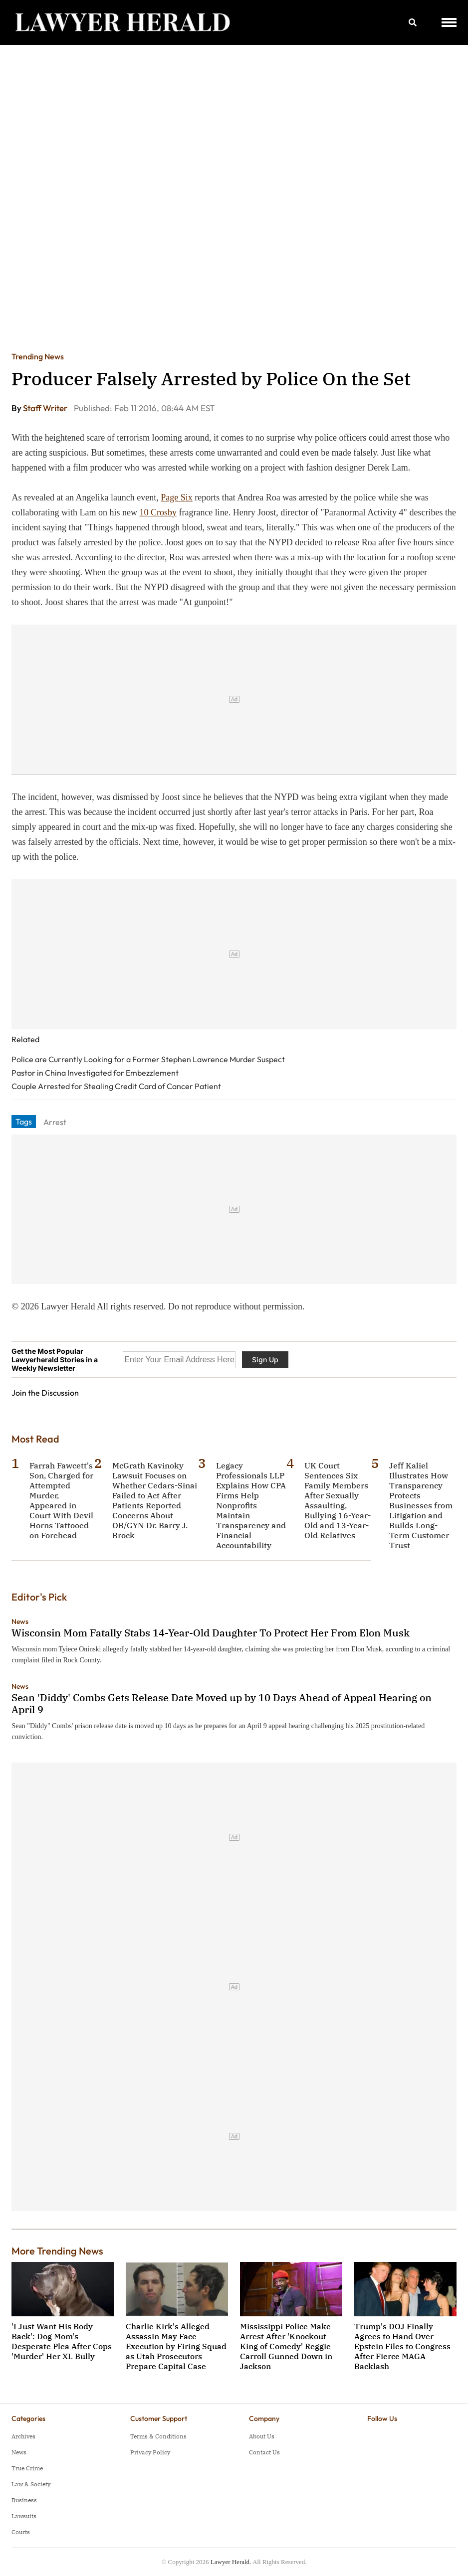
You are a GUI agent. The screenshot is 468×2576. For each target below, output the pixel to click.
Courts (20, 2532)
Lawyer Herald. (231, 2562)
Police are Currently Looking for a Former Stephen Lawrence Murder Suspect (148, 1059)
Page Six (177, 497)
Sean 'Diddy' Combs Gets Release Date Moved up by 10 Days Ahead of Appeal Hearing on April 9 (221, 1703)
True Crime (27, 2468)
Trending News (37, 356)
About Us (261, 2436)
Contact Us (264, 2452)
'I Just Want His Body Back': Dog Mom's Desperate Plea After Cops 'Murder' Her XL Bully (61, 2341)
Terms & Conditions (158, 2436)
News (19, 1621)
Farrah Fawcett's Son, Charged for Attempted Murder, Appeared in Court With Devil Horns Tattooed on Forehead (61, 1500)
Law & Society (30, 2484)
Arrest (54, 1122)
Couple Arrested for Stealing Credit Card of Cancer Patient (116, 1086)
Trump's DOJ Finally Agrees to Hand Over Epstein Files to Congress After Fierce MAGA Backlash (402, 2346)
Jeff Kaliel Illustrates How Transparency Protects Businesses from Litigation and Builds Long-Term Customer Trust (421, 1505)
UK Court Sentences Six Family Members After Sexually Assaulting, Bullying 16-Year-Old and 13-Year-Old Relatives (337, 1500)
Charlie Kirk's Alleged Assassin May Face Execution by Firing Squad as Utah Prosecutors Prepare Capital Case (176, 2346)
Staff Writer (46, 408)
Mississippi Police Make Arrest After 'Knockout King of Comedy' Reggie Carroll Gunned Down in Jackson (286, 2346)
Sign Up (265, 1359)
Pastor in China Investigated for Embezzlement (95, 1073)
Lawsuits (23, 2516)
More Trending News (57, 2251)
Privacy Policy (150, 2452)
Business (24, 2500)
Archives (23, 2436)
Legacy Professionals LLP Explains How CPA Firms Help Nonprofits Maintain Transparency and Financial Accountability (251, 1505)
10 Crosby (158, 512)
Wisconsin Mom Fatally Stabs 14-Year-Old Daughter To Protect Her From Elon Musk (210, 1632)
